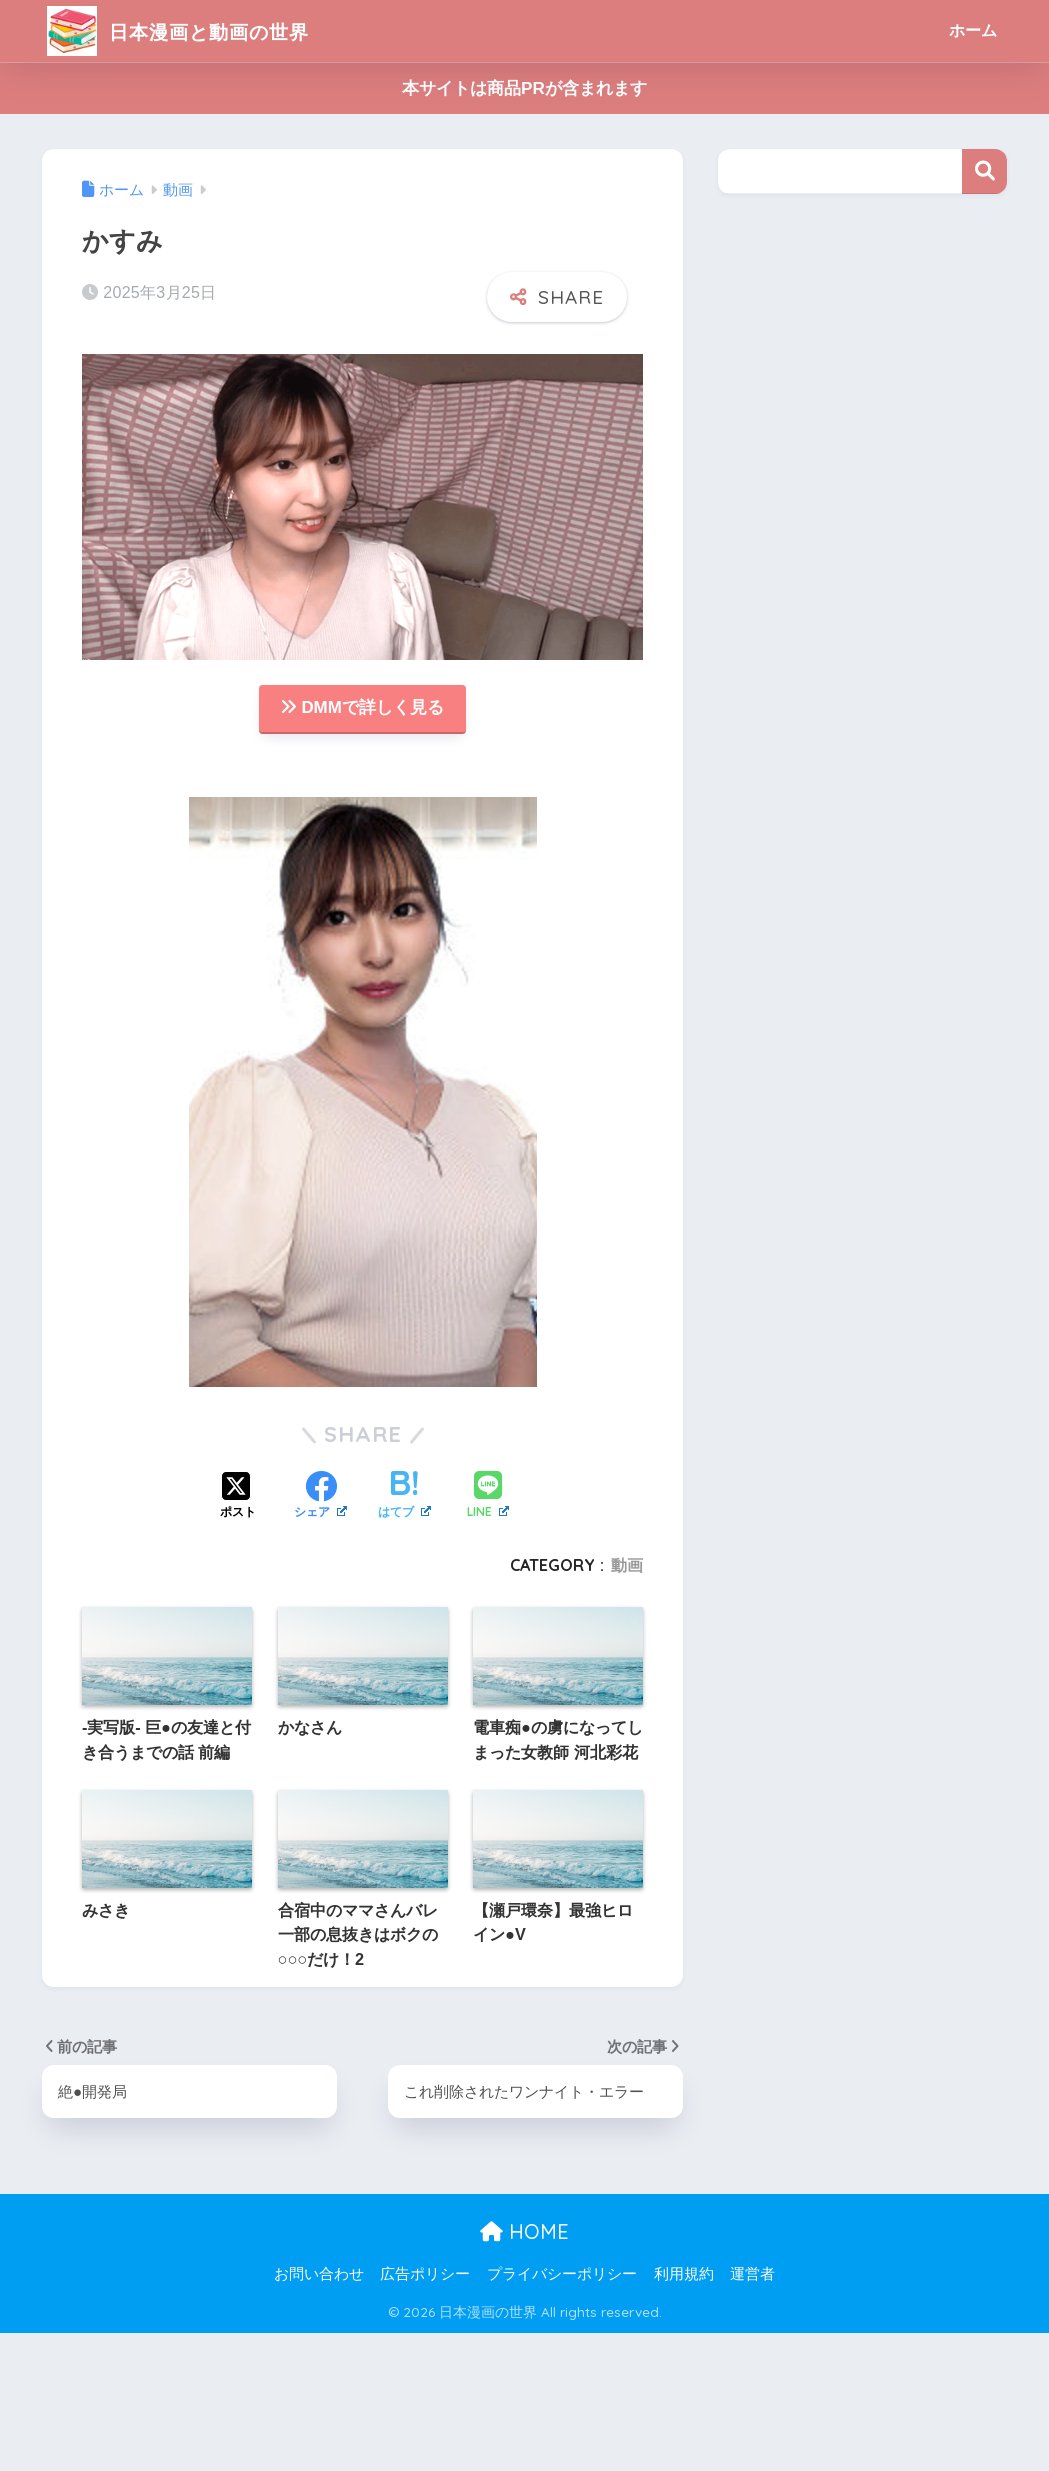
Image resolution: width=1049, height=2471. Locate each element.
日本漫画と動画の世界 (199, 30)
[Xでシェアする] (238, 1498)
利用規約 (684, 2275)
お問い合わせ (319, 2275)
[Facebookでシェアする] (320, 1498)
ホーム (973, 30)
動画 (627, 1566)
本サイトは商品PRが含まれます (524, 88)
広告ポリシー (425, 2275)
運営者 (752, 2275)
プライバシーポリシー (562, 2275)
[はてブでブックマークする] (404, 1498)
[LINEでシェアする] (488, 1497)
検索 (984, 171)
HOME (524, 2232)
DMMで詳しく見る (362, 708)
